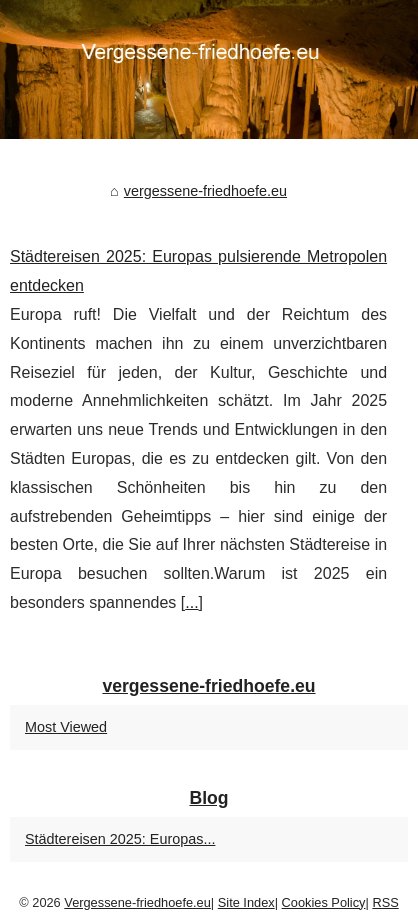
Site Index (246, 902)
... (191, 602)
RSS (385, 902)
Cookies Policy (324, 902)
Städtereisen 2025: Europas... (120, 839)
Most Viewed (66, 727)
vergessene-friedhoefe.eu (205, 191)
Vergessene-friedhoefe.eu (137, 902)
